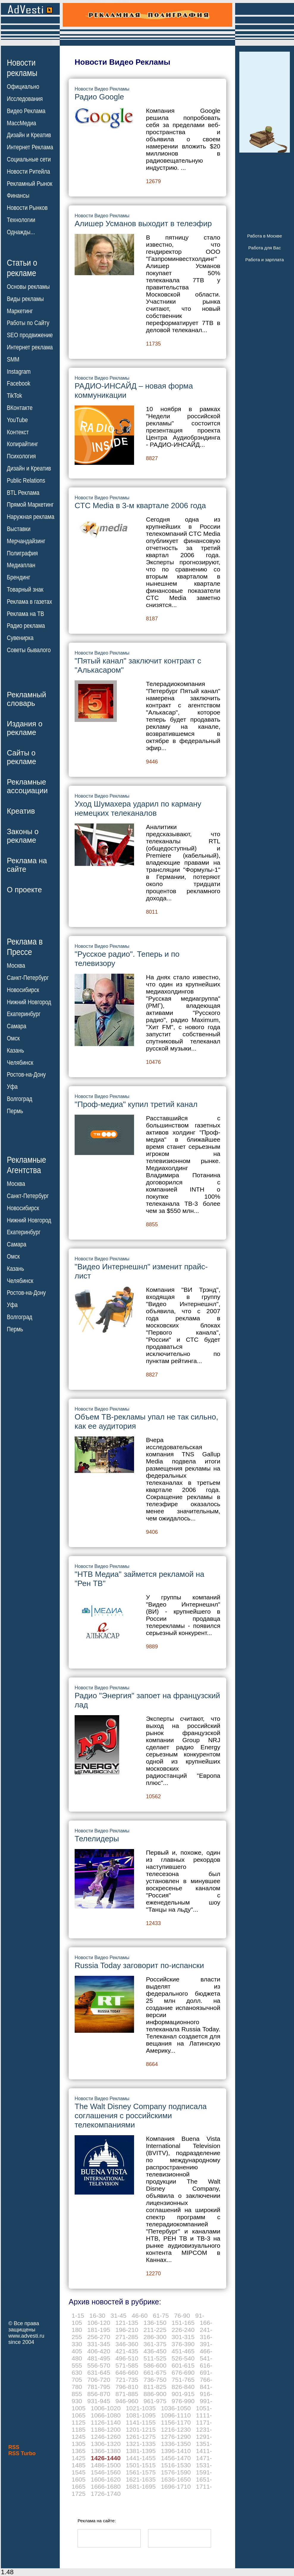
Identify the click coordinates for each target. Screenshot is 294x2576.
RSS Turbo (22, 2453)
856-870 (98, 2393)
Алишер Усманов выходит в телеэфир (143, 223)
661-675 (155, 2372)
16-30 (97, 2315)
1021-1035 (140, 2408)
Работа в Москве (264, 235)
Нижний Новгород (29, 1001)
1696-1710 (176, 2486)
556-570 (98, 2365)
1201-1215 (140, 2429)
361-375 (155, 2344)
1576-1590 (176, 2472)
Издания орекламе (25, 728)
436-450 (155, 2351)
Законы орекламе (23, 835)
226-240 (183, 2329)
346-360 (126, 2344)
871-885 (126, 2393)
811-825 (155, 2386)
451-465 (183, 2351)
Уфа (12, 1086)
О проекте (24, 889)
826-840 (183, 2386)
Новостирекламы (22, 68)
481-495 (98, 2358)
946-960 (126, 2401)
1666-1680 (105, 2486)
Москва (16, 965)
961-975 (155, 2401)
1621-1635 (140, 2479)
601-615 (183, 2365)
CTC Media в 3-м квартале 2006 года (140, 505)
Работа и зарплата (264, 259)
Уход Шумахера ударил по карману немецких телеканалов (138, 808)
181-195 (98, 2329)
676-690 (183, 2372)
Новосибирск (23, 990)
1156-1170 (176, 2422)
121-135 (126, 2322)
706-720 (98, 2379)
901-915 (183, 2393)
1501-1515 (140, 2465)
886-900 (155, 2393)
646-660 (126, 2372)
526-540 (183, 2358)
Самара (16, 1026)
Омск (13, 1038)
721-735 (126, 2379)
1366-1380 (105, 2450)
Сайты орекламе (21, 757)
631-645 (98, 2372)
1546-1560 (105, 2472)
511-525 (155, 2358)
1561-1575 (140, 2472)
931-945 (98, 2401)
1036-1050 (176, 2408)
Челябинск (20, 1062)
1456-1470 (176, 2458)
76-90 (182, 2315)
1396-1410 (176, 2450)
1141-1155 (140, 2422)
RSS (13, 2447)
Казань (15, 1050)
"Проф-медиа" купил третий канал (136, 1104)
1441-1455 (140, 2458)
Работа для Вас (264, 247)
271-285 (126, 2336)
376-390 (183, 2344)
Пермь (15, 1111)
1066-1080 (105, 2415)
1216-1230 (176, 2429)
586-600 (155, 2365)
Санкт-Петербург (28, 977)
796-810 (126, 2386)
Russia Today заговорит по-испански (139, 1965)
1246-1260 (105, 2436)
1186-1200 (105, 2429)
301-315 (183, 2336)
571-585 (126, 2365)
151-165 (183, 2322)
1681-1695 (140, 2486)
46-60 (140, 2315)
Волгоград (19, 1098)
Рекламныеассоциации (27, 786)
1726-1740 (105, 2493)
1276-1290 (176, 2436)
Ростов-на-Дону (26, 1074)
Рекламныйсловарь (26, 698)
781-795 (98, 2386)
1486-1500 (105, 2465)
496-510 (126, 2358)
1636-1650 (176, 2479)
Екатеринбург (23, 1014)
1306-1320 (105, 2443)
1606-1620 (105, 2479)
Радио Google (99, 96)
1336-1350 (176, 2443)
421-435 (126, 2351)
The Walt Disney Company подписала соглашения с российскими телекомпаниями (141, 2115)
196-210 (126, 2329)
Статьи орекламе (22, 267)
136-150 (155, 2322)
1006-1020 (105, 2408)
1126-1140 (105, 2422)
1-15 (78, 2315)
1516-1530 (176, 2465)
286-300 (155, 2336)
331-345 (98, 2344)
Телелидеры (97, 1838)
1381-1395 (140, 2450)
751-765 (183, 2379)
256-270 (98, 2336)
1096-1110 (176, 2415)
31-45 (119, 2315)
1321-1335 (140, 2443)
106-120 (98, 2322)
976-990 (183, 2401)
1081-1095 (140, 2415)
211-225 (155, 2329)
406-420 (98, 2351)
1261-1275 (140, 2436)
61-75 (161, 2315)
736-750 (155, 2379)
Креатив (21, 811)
